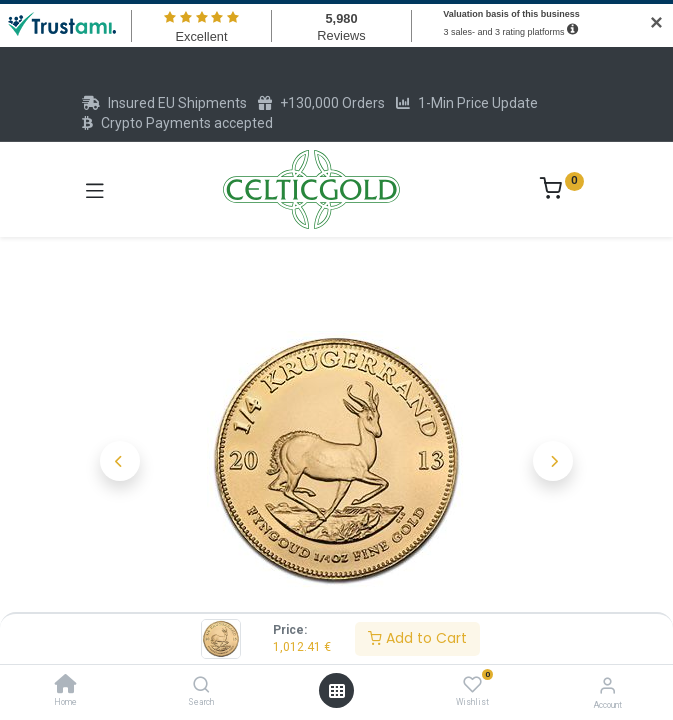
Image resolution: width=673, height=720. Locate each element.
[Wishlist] (472, 685)
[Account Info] (607, 685)
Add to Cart (417, 638)
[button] (120, 461)
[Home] (66, 686)
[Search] (201, 686)
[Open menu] (337, 691)
